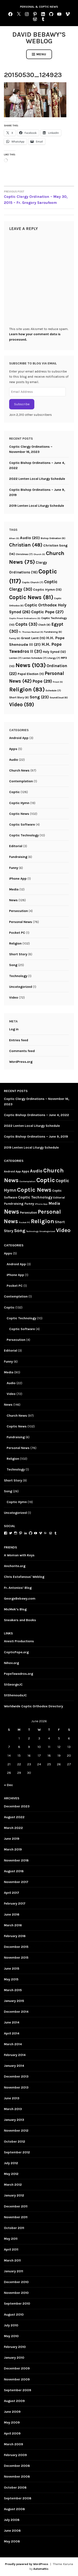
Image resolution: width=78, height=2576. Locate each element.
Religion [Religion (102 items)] (42, 1221)
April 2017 (11, 1893)
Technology (18, 976)
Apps (13, 749)
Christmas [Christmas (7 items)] (24, 554)
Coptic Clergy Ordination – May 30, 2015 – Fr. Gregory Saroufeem (39, 197)
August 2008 (14, 2509)
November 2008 (17, 2476)
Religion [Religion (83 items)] (27, 689)
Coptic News (19, 814)
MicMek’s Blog (15, 1609)
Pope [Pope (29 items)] (42, 681)
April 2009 (12, 2433)
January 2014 (14, 2066)
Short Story (18, 954)
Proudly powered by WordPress (26, 2564)
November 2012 (16, 2130)
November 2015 (16, 1957)
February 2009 (15, 2455)
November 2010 (16, 2293)
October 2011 (14, 2228)
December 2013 (16, 2076)
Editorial (15, 846)
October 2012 (14, 2141)
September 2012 (17, 2152)
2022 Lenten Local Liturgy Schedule (37, 479)
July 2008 (12, 2520)
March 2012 (13, 2185)
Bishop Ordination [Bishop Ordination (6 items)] (53, 538)
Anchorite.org (14, 1566)
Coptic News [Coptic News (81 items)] (31, 597)
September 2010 (17, 2303)
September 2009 (17, 2390)
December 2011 (15, 2206)
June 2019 (11, 1839)
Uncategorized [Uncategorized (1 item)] (47, 1231)
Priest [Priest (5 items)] (58, 682)
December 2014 (16, 2012)
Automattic (40, 2569)
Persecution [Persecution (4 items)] (28, 1212)
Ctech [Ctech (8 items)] (44, 624)
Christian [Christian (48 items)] (25, 545)
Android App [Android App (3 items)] (12, 1171)
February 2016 (15, 1936)
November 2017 (16, 1882)
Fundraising (18, 857)
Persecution (18, 911)
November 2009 (17, 2379)
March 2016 (13, 1925)
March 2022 (13, 1828)
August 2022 (14, 1817)
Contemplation (21, 781)
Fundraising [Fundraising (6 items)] (53, 631)
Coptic (14, 792)
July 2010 (11, 2325)
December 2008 (17, 2466)
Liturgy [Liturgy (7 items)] (53, 658)
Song (13, 965)
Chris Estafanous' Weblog (24, 1577)
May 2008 (12, 2541)
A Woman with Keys (19, 1555)
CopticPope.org (16, 1652)
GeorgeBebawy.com (19, 1598)
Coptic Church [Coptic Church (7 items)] (32, 582)
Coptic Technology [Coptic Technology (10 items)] (35, 1197)
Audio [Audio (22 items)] (36, 1170)
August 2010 (14, 2314)
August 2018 (14, 1871)
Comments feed (22, 1051)
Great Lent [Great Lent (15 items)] (33, 638)
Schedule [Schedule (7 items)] (53, 690)
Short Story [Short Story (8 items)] (19, 697)
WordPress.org (20, 1062)
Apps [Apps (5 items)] (25, 1171)
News (13, 900)
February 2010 (15, 2347)
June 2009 (12, 2412)
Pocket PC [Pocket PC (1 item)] (24, 1222)
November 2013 (16, 2087)
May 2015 (11, 1979)
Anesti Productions (19, 1641)
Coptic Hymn (19, 803)
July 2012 (11, 2163)
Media (14, 889)
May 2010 (11, 2336)
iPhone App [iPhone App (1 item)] (41, 1204)
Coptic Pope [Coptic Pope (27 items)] (47, 611)
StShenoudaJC (15, 1695)
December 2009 (17, 2368)
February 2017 (14, 1903)
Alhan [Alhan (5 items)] (14, 538)
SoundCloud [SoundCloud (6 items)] (59, 697)
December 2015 (16, 1947)
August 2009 (14, 2401)
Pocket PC (17, 933)
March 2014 (13, 2044)
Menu (39, 54)
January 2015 (14, 2001)
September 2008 (17, 2498)
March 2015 (13, 1990)
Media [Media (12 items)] (54, 1203)
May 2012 (11, 2174)
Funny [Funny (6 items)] (14, 638)
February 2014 (15, 2055)
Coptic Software (22, 824)
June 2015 (11, 1968)
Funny (13, 868)
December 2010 (16, 2282)
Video (13, 997)
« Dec (8, 1785)
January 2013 (14, 2120)
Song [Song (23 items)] (39, 697)
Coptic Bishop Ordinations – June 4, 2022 (36, 1115)
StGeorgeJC (13, 1684)
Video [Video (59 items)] (21, 704)
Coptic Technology (24, 835)
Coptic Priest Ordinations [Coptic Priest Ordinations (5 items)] (24, 618)
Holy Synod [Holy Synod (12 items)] (54, 652)
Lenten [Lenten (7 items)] (15, 658)
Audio (13, 760)
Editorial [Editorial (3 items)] (59, 1197)
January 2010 (14, 2358)
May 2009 (12, 2422)
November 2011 (15, 2217)
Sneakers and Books (20, 1620)
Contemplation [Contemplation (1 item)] (27, 1181)
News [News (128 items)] (11, 1211)
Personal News (20, 922)
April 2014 (11, 2033)
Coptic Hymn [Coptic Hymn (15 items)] (47, 589)
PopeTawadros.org (18, 1674)
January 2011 (13, 2271)
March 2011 (12, 2260)
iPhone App (18, 878)
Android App (18, 738)
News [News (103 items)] (30, 665)
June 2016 (11, 1914)
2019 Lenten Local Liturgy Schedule (36, 506)
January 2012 (14, 2195)
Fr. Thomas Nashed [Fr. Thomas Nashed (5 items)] (31, 632)
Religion (15, 943)
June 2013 (11, 2098)
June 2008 (12, 2530)
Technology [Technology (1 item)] (32, 1231)
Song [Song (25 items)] (19, 1230)
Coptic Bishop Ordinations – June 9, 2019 (36, 1136)
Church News (19, 770)
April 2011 (11, 2249)
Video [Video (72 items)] (63, 1230)
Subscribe (22, 404)
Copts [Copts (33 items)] (26, 624)
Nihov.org (11, 1663)
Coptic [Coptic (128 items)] (45, 1180)
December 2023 (17, 1806)
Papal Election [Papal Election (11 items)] (31, 674)
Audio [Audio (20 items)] (30, 538)
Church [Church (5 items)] (39, 554)
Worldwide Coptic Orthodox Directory (33, 1706)
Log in (14, 1029)
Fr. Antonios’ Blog (18, 1588)
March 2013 (13, 2109)
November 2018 (16, 1860)
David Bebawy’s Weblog (39, 38)
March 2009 (13, 2444)
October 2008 (15, 2487)
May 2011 (10, 2239)
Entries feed (18, 1040)
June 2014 (11, 2022)
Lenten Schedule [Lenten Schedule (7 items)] (34, 658)
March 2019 (13, 1849)
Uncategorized (20, 987)
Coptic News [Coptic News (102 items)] (34, 1189)
